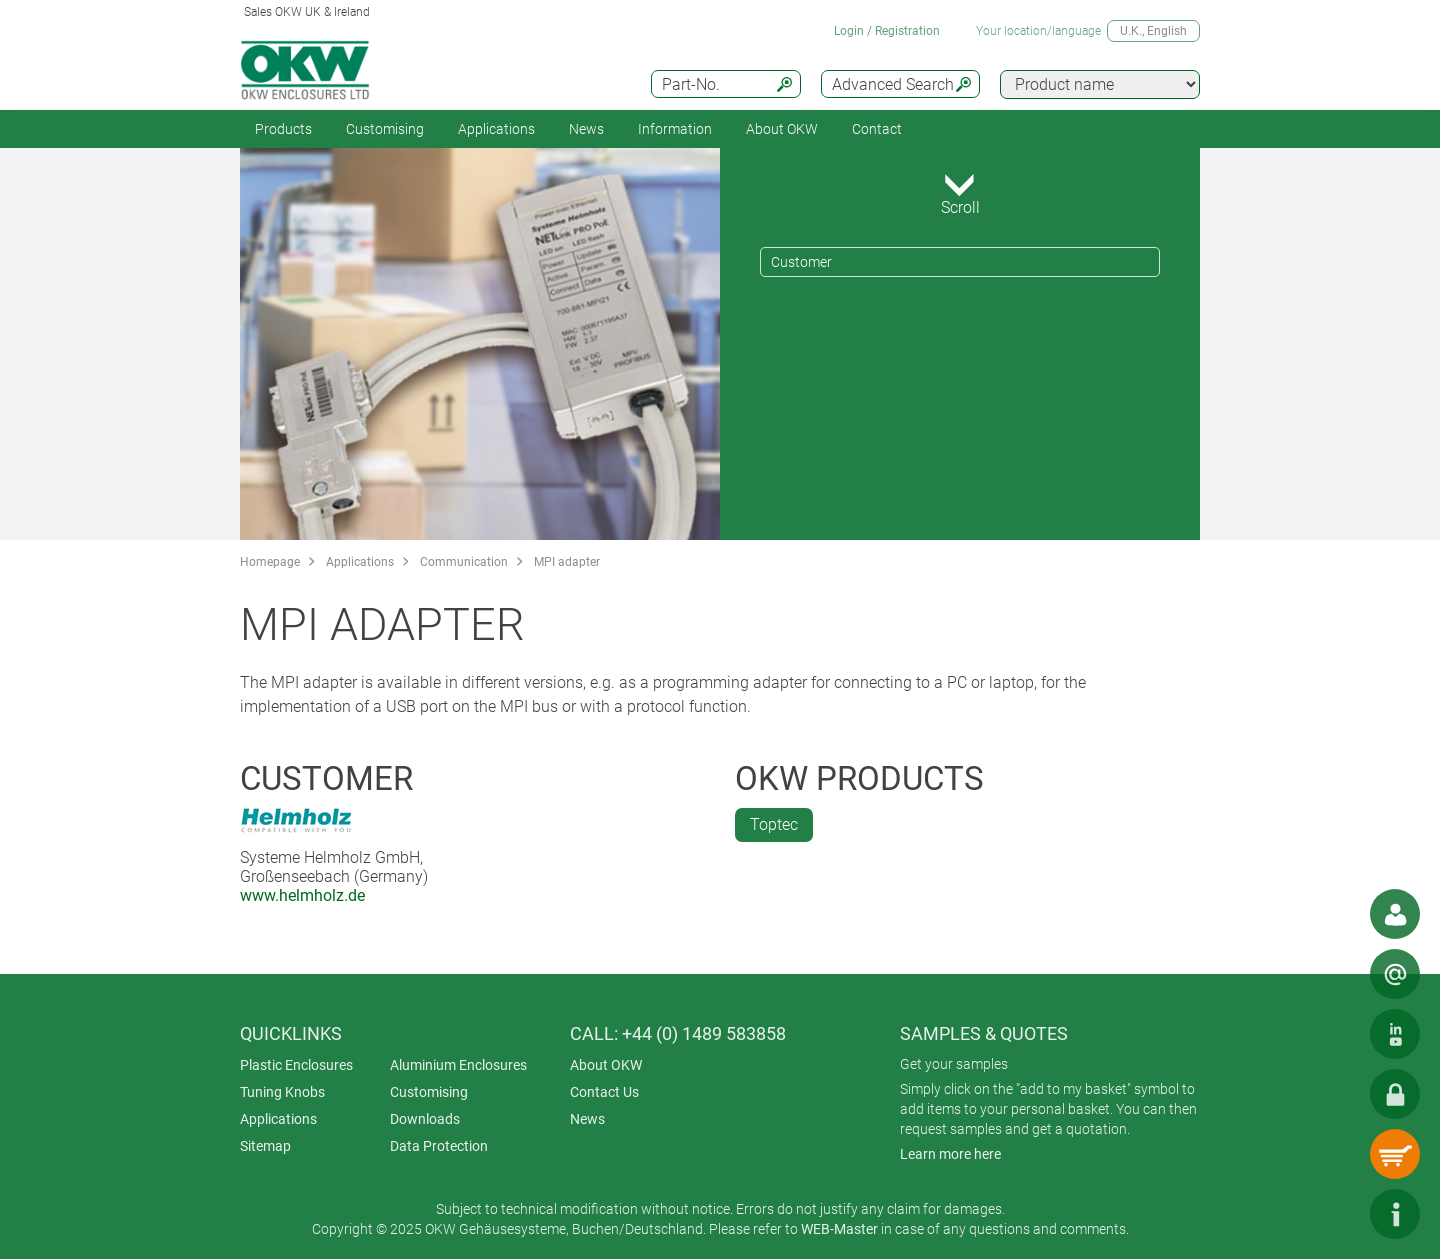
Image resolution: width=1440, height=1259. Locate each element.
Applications (496, 129)
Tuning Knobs (282, 1092)
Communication (464, 562)
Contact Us (604, 1092)
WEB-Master (839, 1229)
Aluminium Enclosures (458, 1065)
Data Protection (439, 1146)
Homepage (270, 562)
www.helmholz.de (302, 895)
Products (283, 129)
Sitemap (265, 1146)
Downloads (425, 1119)
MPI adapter (567, 562)
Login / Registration (887, 31)
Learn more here (950, 1154)
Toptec (774, 824)
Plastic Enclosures (296, 1065)
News (586, 129)
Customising (385, 129)
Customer (801, 262)
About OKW (606, 1065)
